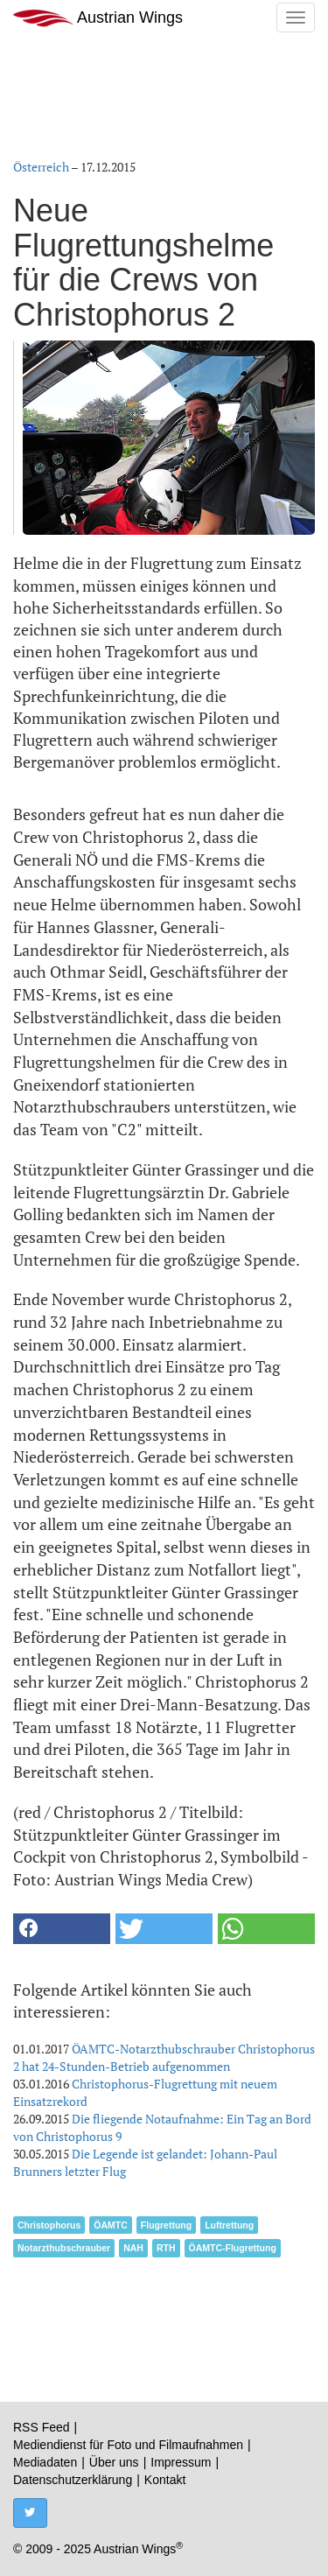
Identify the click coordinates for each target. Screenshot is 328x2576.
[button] (61, 1928)
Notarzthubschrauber (63, 2248)
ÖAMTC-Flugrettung (232, 2248)
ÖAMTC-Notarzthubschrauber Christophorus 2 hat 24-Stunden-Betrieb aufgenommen (164, 2057)
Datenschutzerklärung (72, 2480)
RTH (166, 2248)
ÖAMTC (111, 2225)
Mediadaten (45, 2462)
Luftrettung (229, 2225)
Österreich (41, 166)
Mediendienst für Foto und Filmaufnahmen (128, 2445)
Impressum (180, 2462)
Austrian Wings (98, 18)
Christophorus (48, 2225)
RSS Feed (41, 2427)
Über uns (114, 2462)
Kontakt (164, 2480)
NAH (133, 2248)
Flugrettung (166, 2225)
